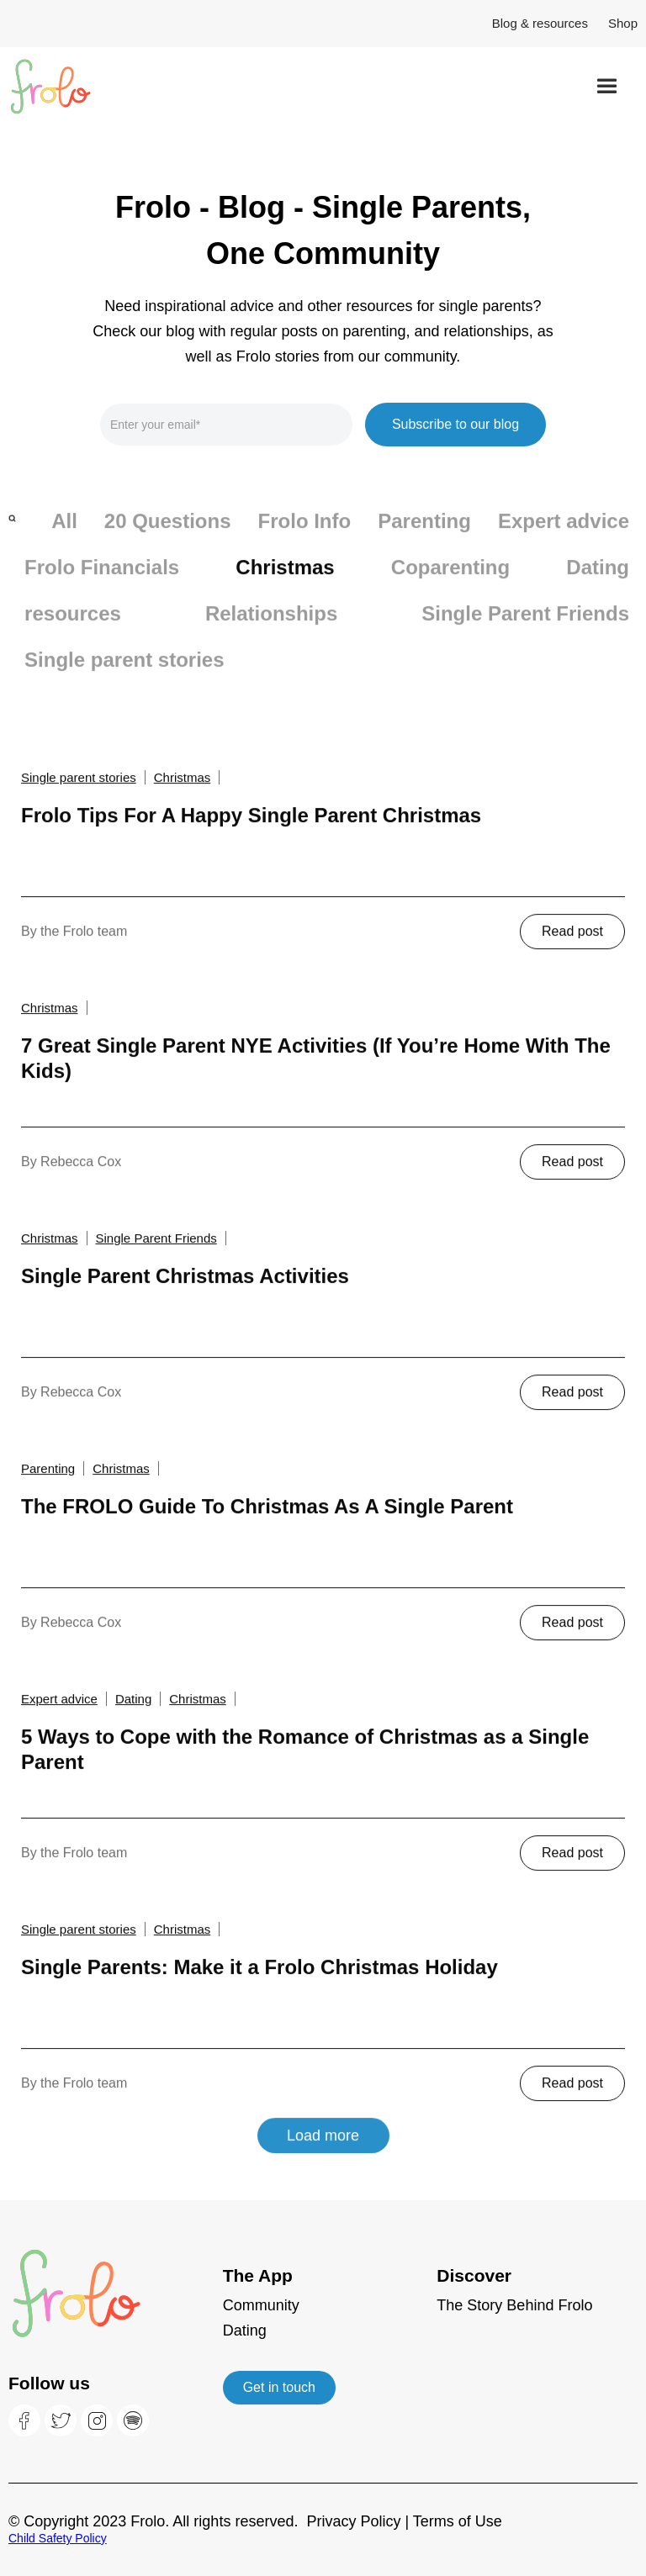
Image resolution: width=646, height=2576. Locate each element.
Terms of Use (457, 2521)
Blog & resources (540, 23)
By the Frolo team (74, 944)
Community (261, 2305)
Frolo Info (305, 536)
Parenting (424, 536)
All (64, 536)
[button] (607, 86)
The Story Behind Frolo (514, 2305)
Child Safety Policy (57, 2538)
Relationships (271, 628)
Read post (572, 944)
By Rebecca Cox (71, 1175)
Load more (323, 2149)
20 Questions (167, 536)
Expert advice (563, 536)
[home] (71, 86)
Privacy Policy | (359, 2521)
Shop (623, 23)
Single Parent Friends (525, 628)
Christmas (285, 582)
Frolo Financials (101, 582)
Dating (597, 582)
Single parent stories (124, 674)
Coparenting (450, 582)
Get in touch (279, 2387)
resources (72, 628)
